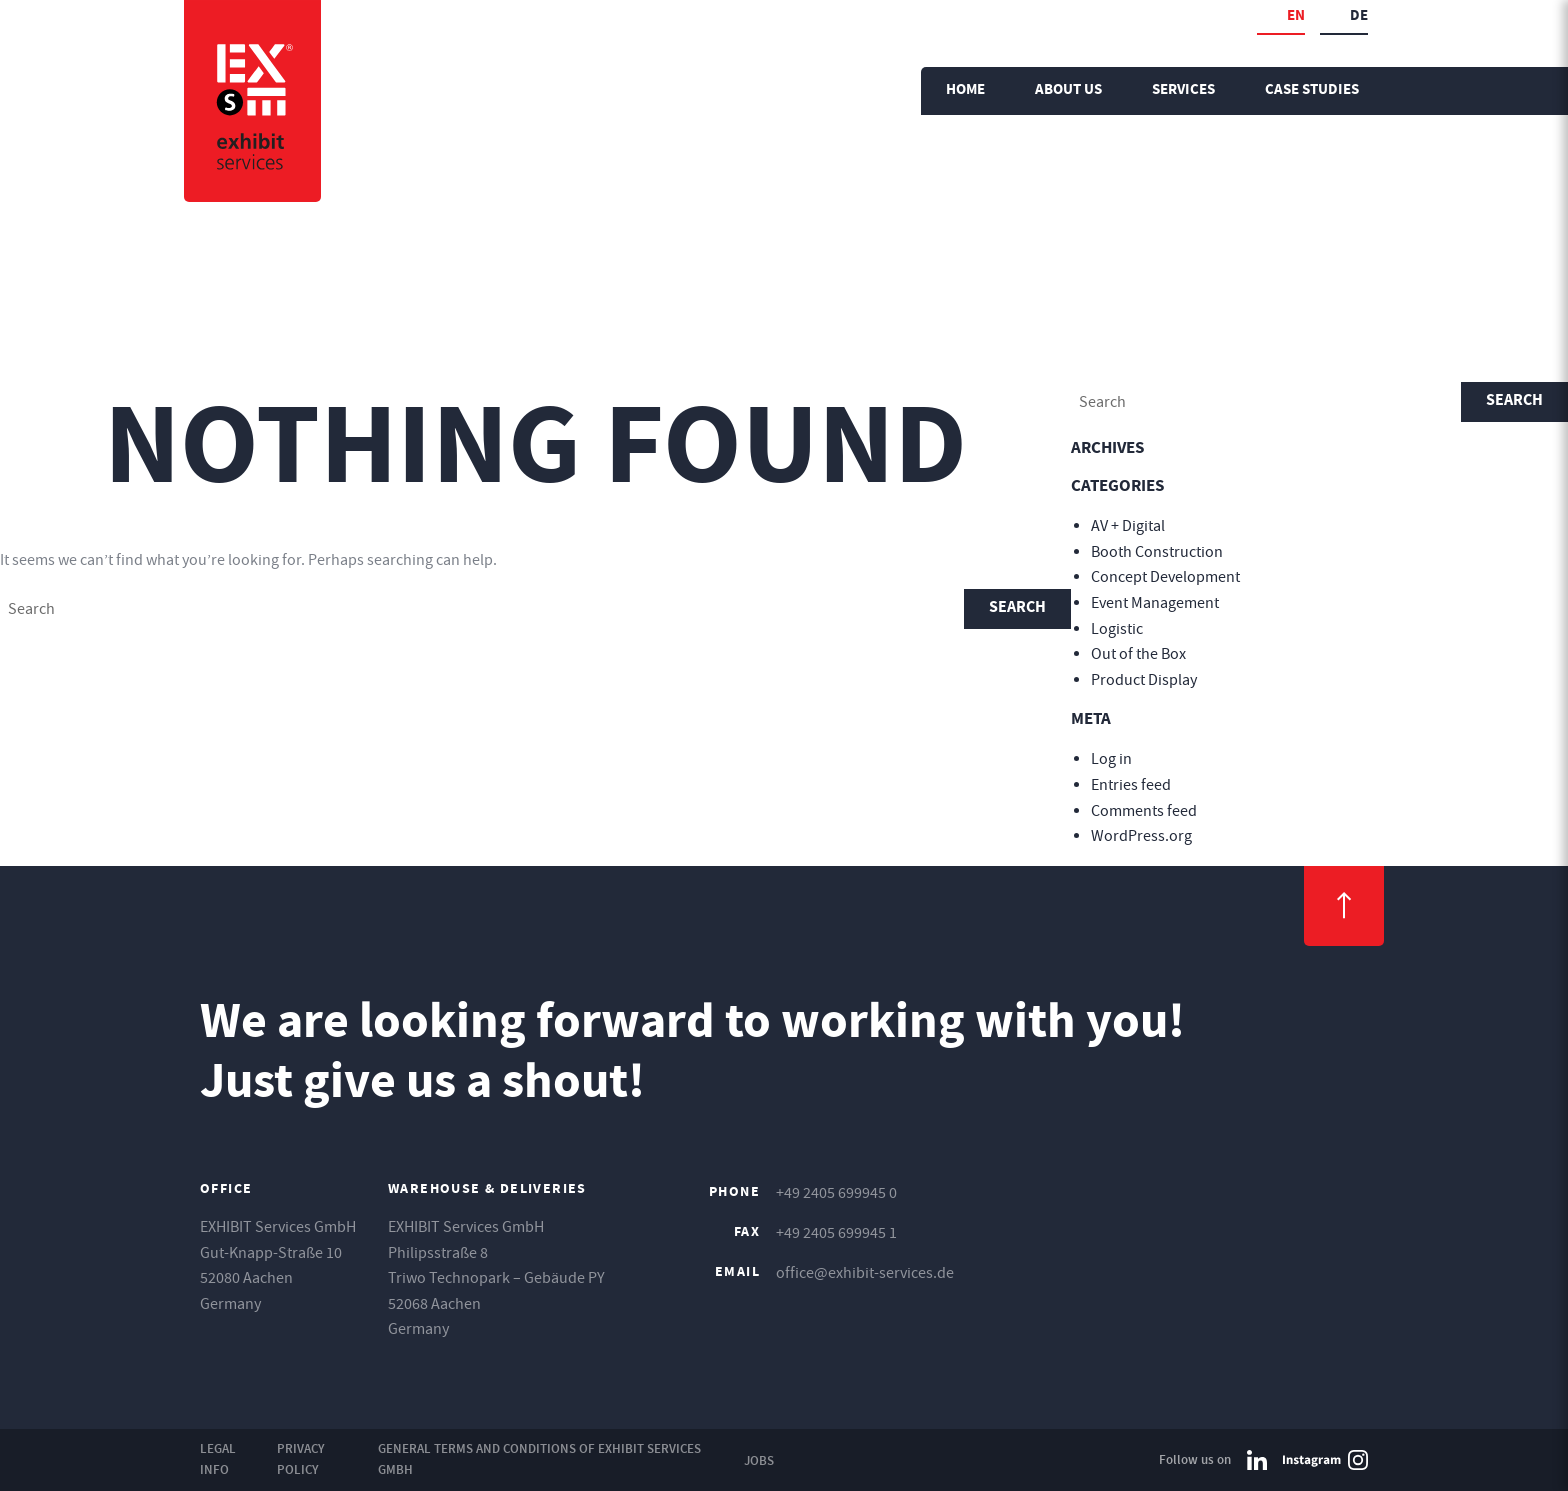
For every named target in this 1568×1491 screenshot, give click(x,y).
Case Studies (1312, 90)
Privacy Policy (301, 1459)
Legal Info (218, 1459)
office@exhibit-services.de (865, 1273)
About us (1068, 90)
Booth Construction (1157, 552)
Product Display (1144, 680)
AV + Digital (1128, 526)
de (1359, 16)
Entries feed (1131, 785)
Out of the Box (1138, 654)
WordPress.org (1141, 836)
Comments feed (1144, 811)
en (1296, 16)
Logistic (1117, 629)
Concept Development (1165, 577)
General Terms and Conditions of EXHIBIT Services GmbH (539, 1459)
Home (965, 90)
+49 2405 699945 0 (836, 1193)
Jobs (759, 1460)
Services (1183, 90)
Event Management (1155, 603)
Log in (1111, 759)
